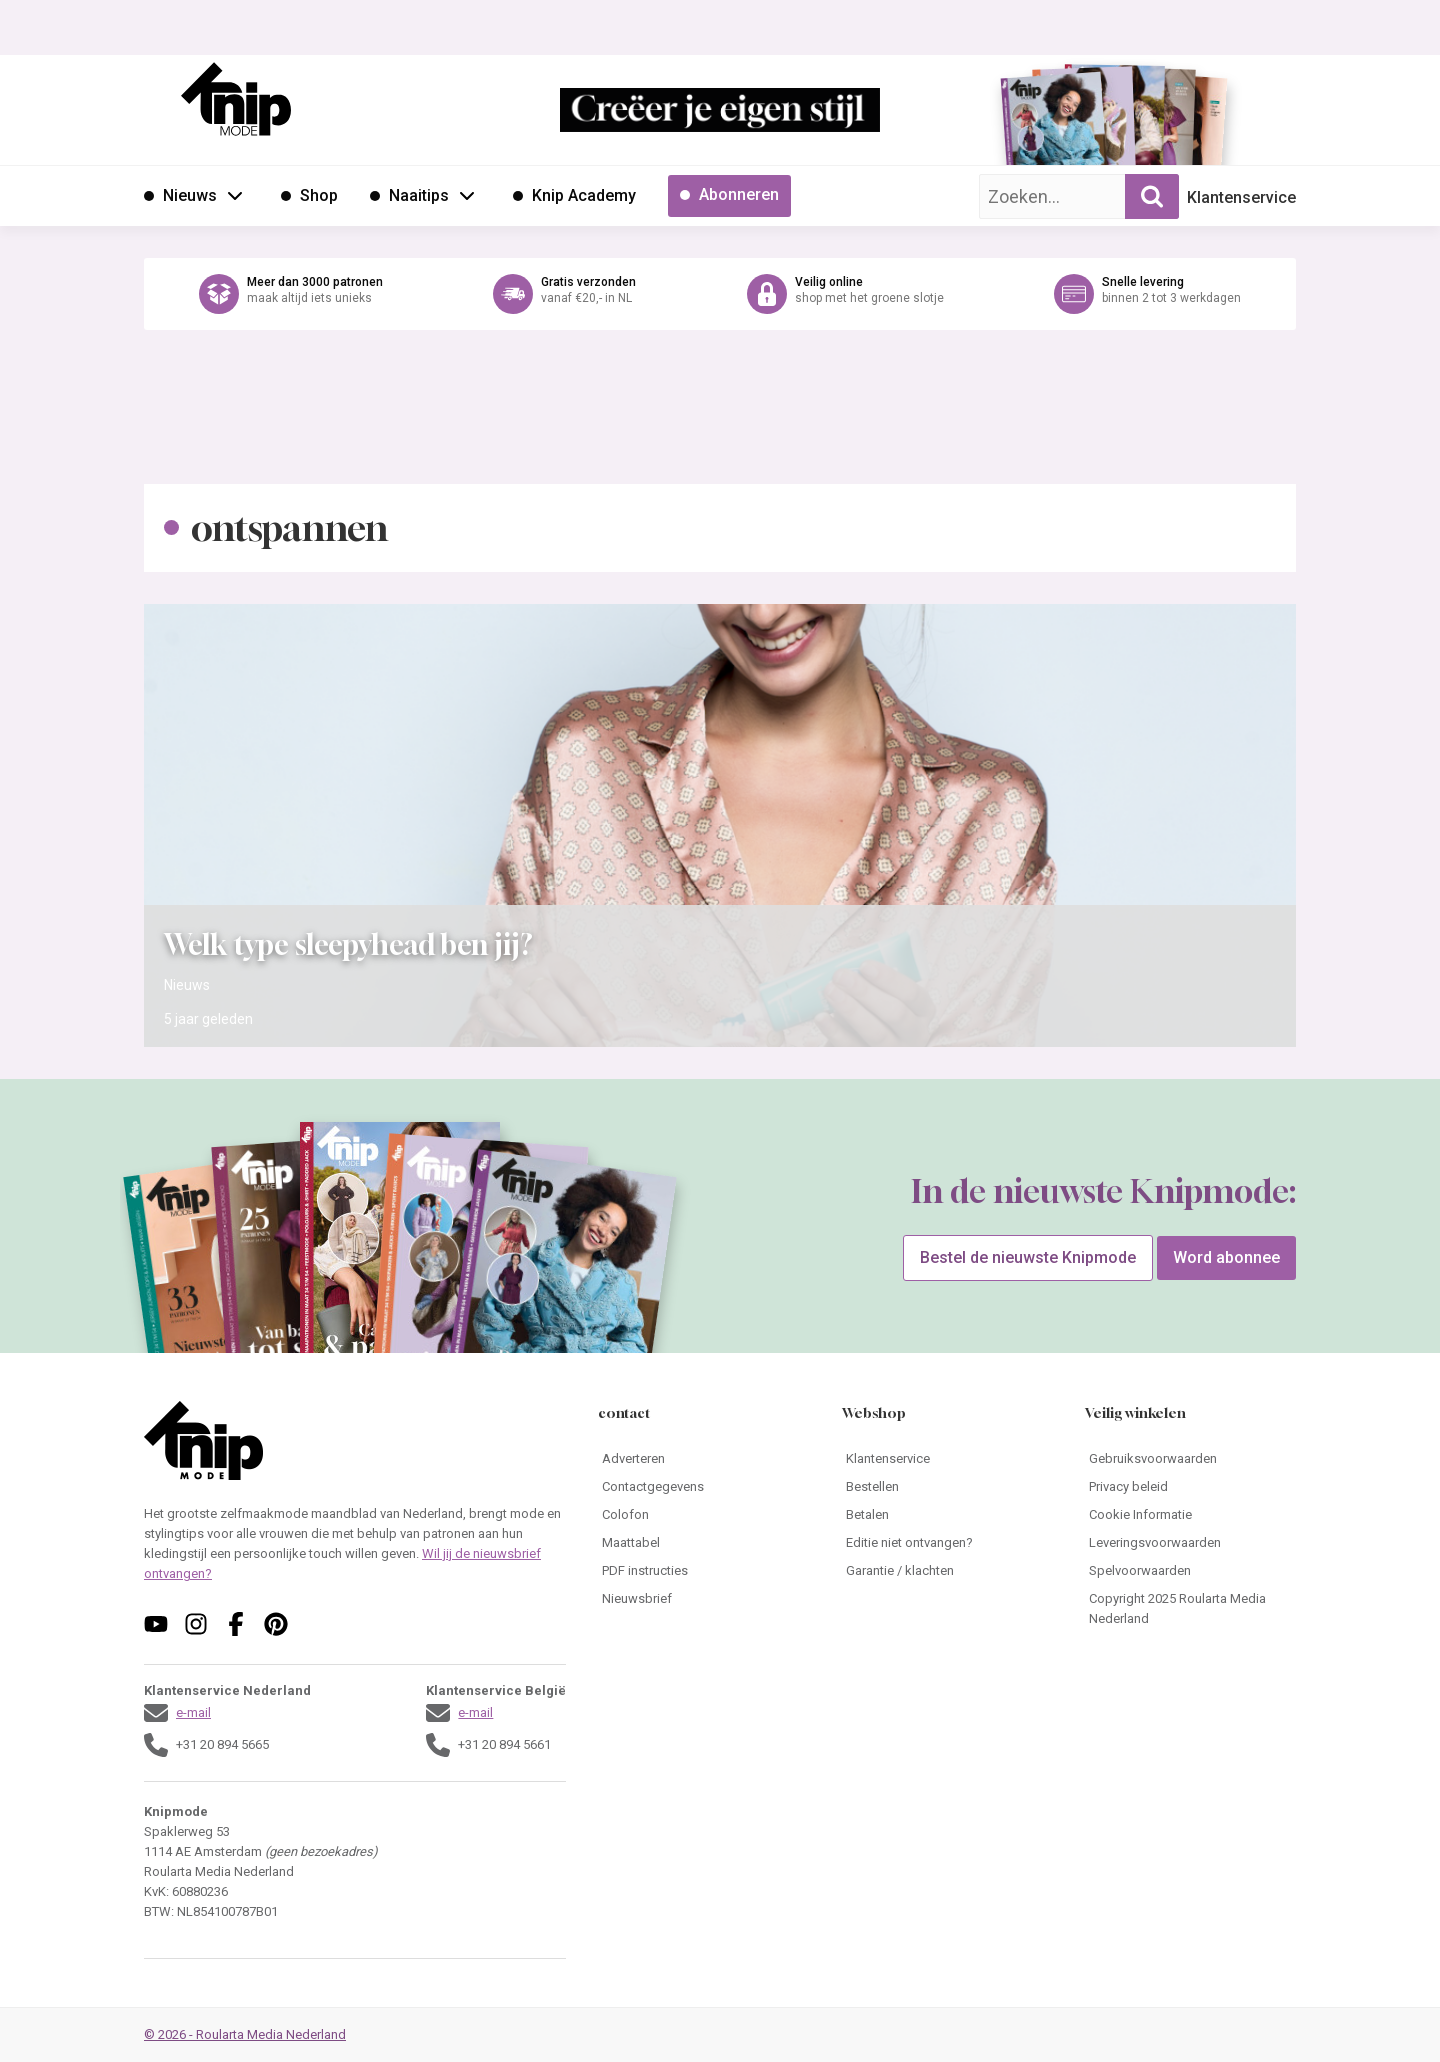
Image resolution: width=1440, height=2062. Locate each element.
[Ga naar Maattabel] (703, 1543)
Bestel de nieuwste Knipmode (1028, 1257)
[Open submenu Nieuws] (235, 195)
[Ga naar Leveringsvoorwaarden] (1190, 1543)
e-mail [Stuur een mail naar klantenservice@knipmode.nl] (193, 1712)
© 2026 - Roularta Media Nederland (245, 2034)
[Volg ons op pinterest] (276, 1624)
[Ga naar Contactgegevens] (703, 1487)
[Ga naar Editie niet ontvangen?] (947, 1543)
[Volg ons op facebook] (236, 1624)
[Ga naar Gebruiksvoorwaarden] (1190, 1459)
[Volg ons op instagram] (196, 1624)
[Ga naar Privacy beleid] (1190, 1487)
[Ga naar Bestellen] (947, 1487)
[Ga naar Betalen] (947, 1515)
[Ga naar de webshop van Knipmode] (720, 294)
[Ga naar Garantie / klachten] (947, 1571)
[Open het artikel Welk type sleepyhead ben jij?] (720, 825)
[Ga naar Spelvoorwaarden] (1190, 1571)
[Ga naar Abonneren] (729, 196)
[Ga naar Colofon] (703, 1515)
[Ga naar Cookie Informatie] (1190, 1515)
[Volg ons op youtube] (156, 1624)
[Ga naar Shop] (309, 196)
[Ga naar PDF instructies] (703, 1571)
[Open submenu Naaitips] (467, 195)
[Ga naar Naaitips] (409, 196)
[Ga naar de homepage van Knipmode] (236, 99)
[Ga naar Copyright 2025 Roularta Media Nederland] (1190, 1609)
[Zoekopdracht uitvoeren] (1152, 196)
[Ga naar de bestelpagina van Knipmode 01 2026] (1054, 125)
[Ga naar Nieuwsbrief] (703, 1599)
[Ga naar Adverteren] (703, 1459)
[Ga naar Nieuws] (180, 196)
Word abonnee (1226, 1257)
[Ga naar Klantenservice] (947, 1459)
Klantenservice (1241, 197)
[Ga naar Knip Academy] (574, 196)
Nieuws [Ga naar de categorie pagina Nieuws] (187, 985)
